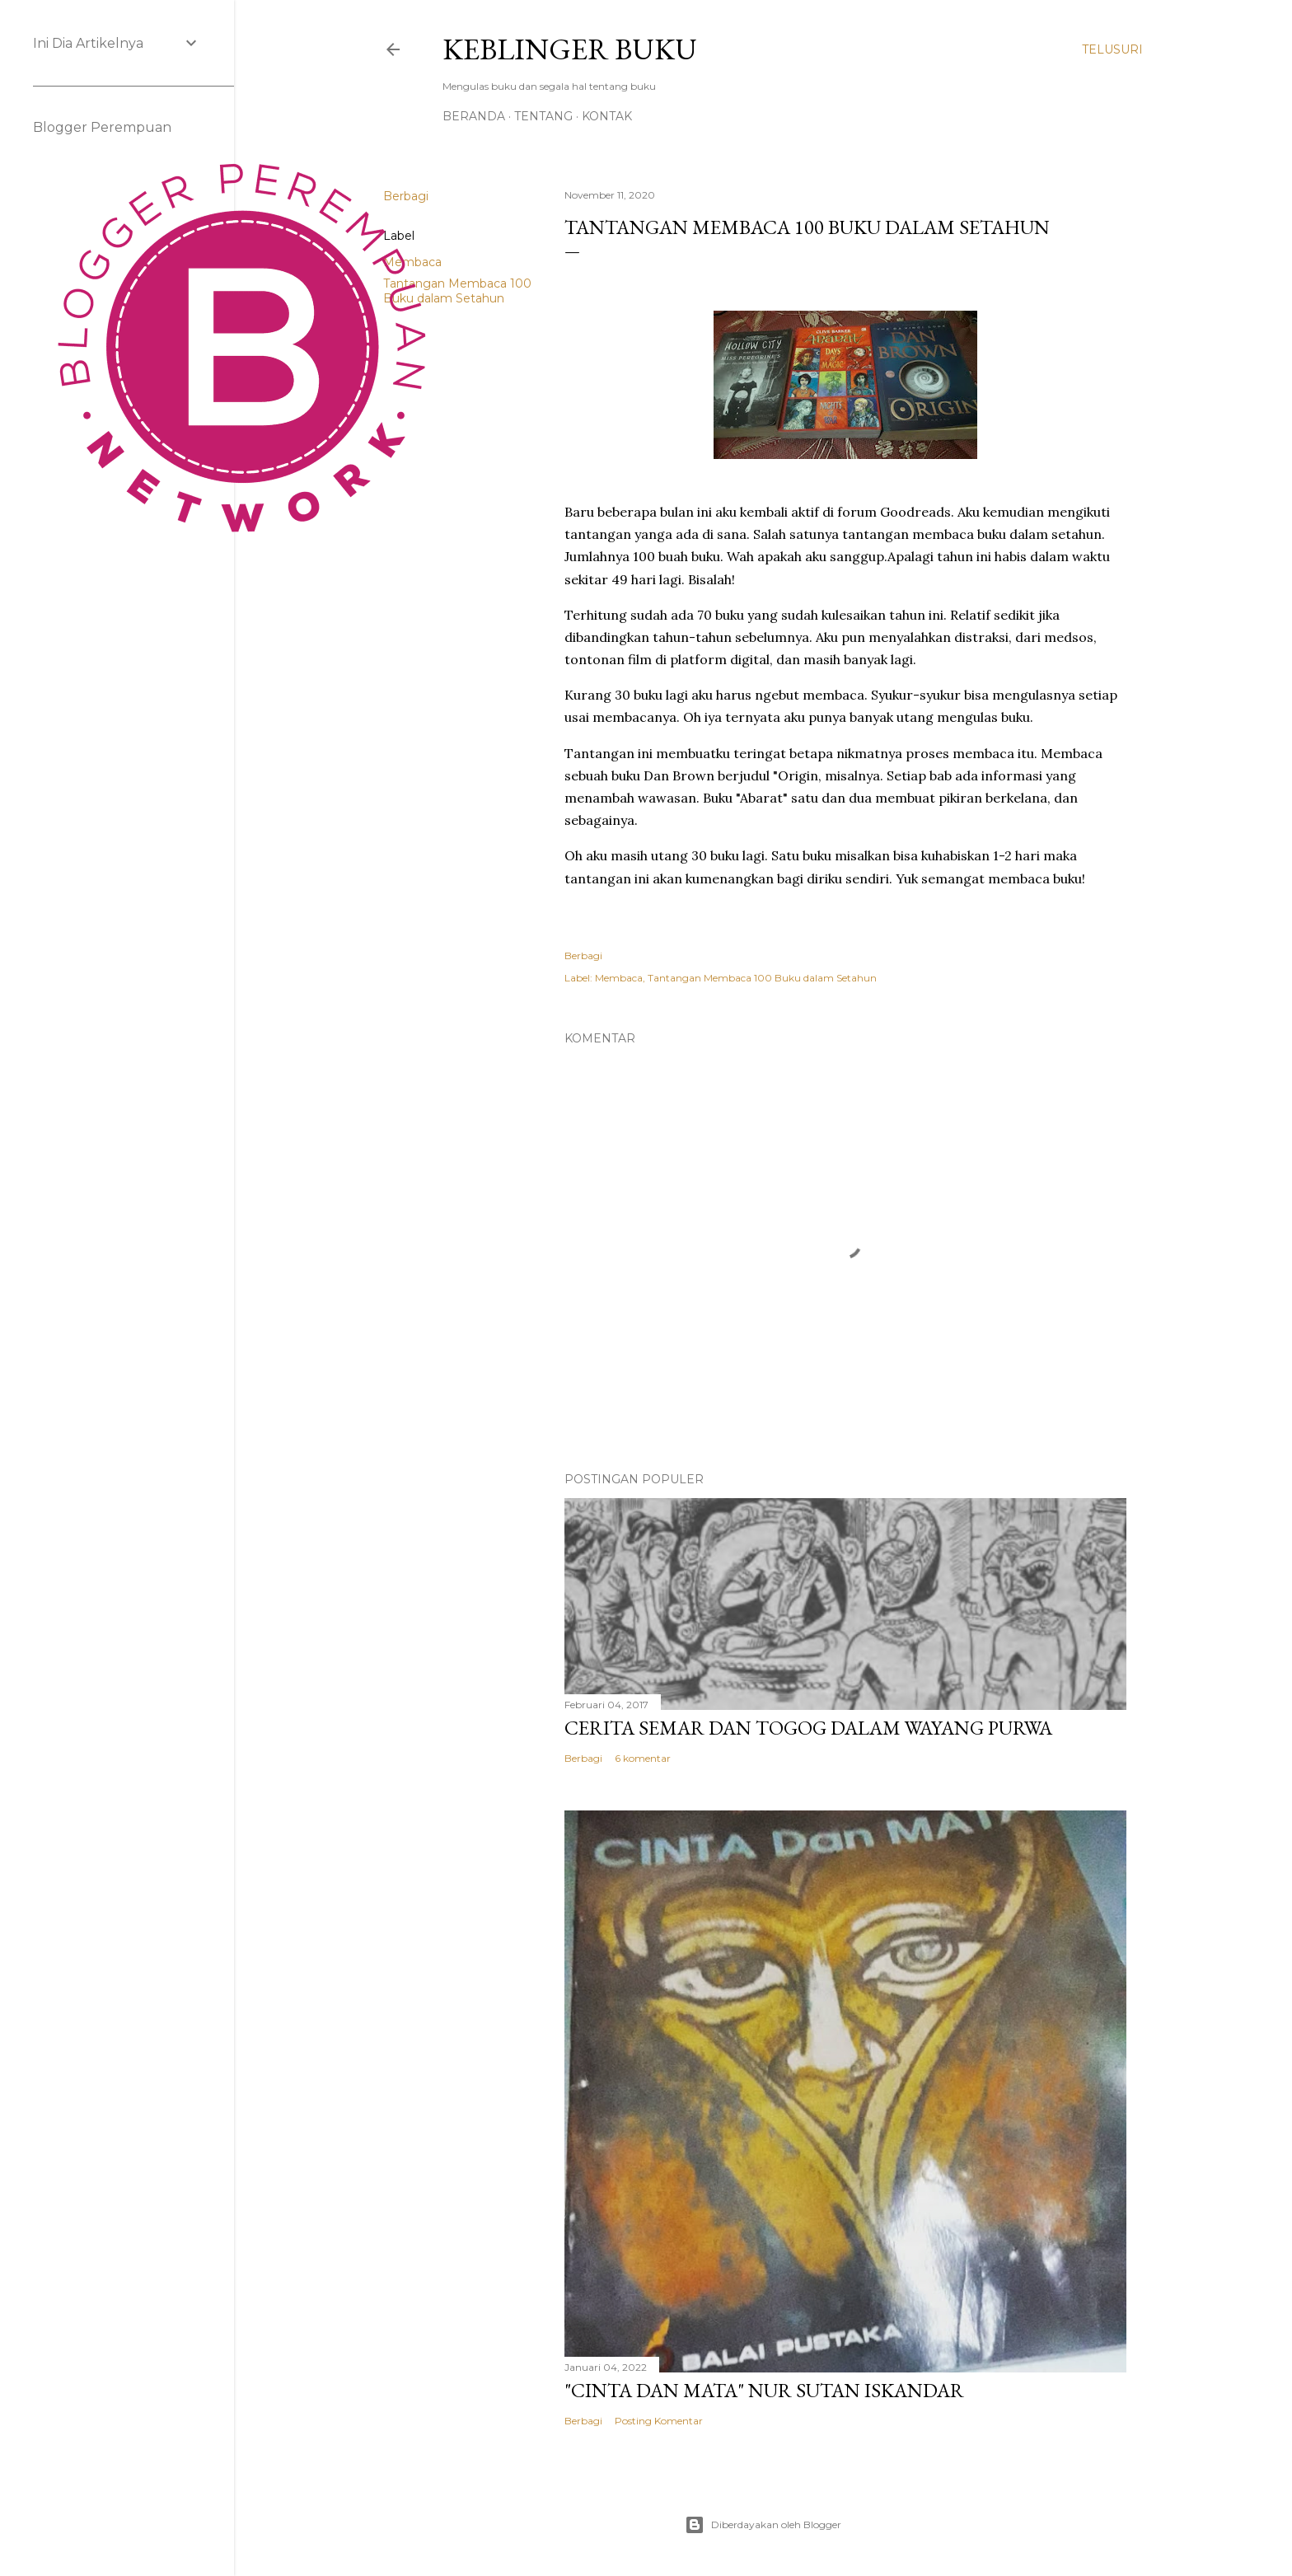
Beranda (473, 116)
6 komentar (643, 1758)
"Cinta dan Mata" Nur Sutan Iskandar (764, 2390)
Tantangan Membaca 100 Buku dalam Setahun (457, 291)
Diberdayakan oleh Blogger (763, 2525)
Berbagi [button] (583, 955)
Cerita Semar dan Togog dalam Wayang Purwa (808, 1727)
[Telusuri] (1112, 49)
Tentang (543, 116)
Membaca (619, 978)
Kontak (607, 116)
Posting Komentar (659, 2420)
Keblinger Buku (569, 49)
